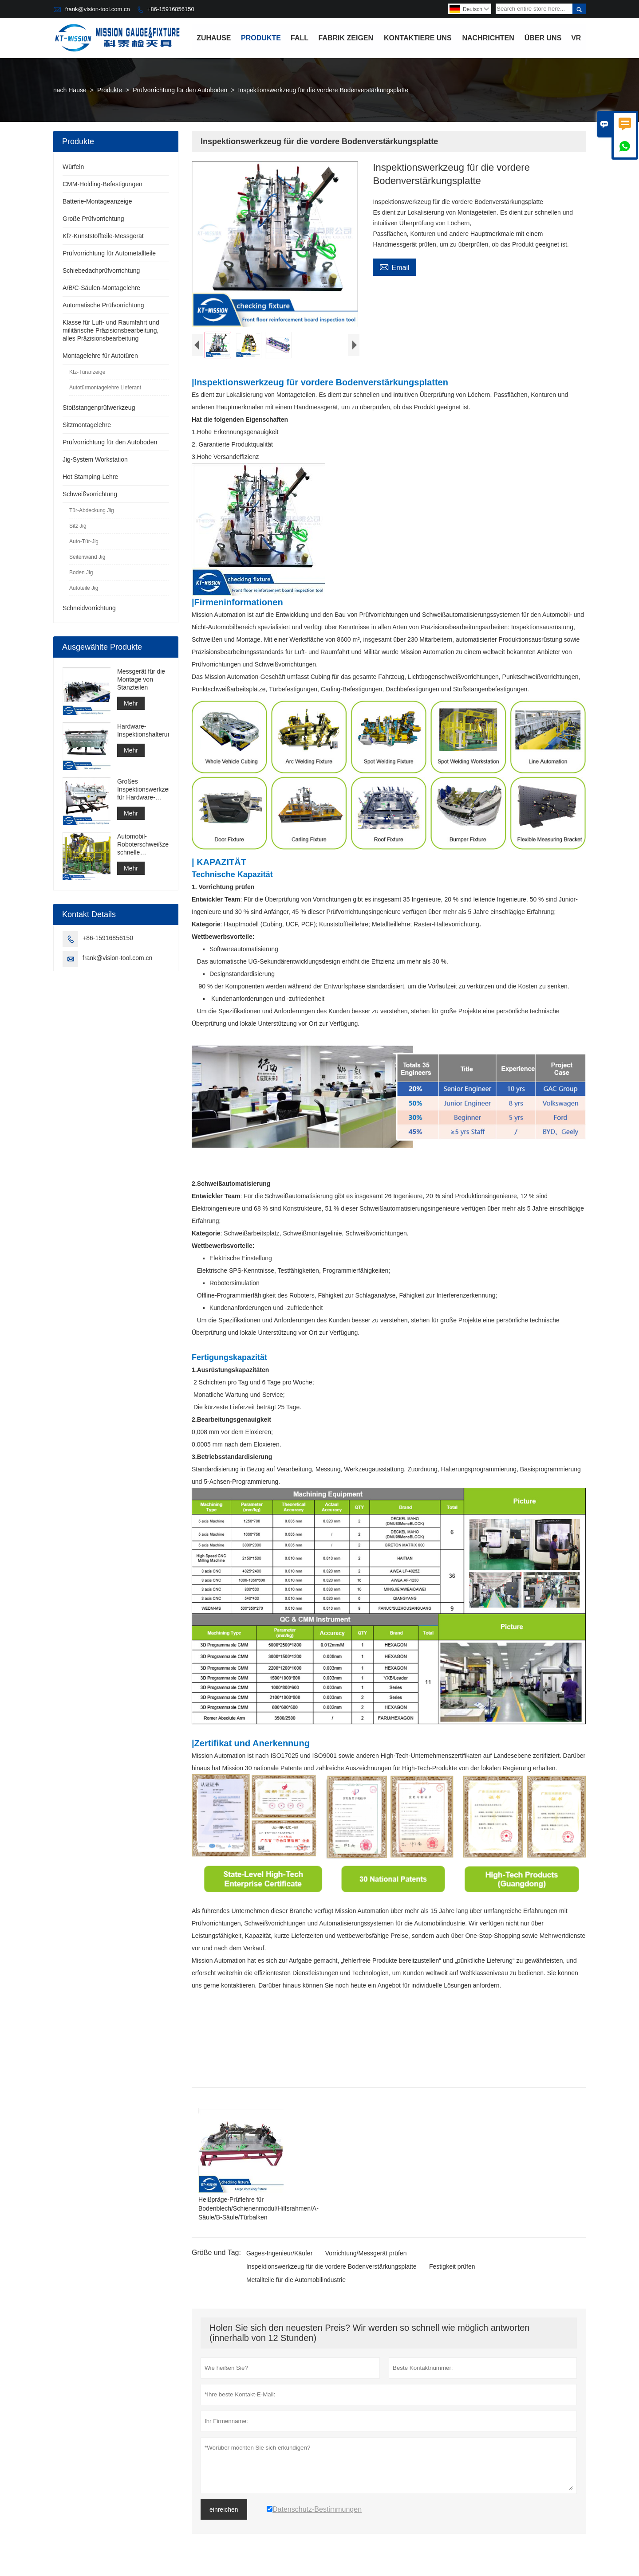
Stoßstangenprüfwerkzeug (99, 407)
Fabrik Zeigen (346, 38)
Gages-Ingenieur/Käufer (279, 2255)
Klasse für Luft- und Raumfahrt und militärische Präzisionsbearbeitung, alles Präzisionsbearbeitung (111, 330)
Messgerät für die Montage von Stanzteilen (141, 679)
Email (394, 266)
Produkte (261, 38)
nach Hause (70, 90)
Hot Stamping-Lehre (90, 476)
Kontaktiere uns (418, 38)
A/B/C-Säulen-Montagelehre (101, 287)
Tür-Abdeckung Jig (91, 510)
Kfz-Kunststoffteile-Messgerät (103, 235)
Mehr (131, 703)
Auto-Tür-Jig (84, 541)
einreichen (223, 2511)
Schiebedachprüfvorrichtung (101, 270)
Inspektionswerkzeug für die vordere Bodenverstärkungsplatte (331, 2268)
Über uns (543, 38)
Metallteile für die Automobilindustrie (296, 2282)
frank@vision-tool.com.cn (97, 9)
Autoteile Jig (83, 588)
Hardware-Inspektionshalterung (143, 730)
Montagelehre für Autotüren (100, 355)
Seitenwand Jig (87, 557)
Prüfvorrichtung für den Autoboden (180, 90)
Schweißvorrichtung (90, 494)
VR (576, 38)
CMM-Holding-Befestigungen (102, 184)
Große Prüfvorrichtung (93, 218)
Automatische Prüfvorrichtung (103, 305)
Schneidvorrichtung (89, 608)
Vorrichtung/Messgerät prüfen (366, 2255)
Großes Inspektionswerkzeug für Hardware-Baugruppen (143, 789)
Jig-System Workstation (95, 459)
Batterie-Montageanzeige (97, 201)
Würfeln (73, 166)
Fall (299, 38)
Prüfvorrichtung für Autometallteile (109, 253)
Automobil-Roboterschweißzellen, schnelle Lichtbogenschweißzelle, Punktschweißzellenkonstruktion (143, 844)
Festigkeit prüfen (452, 2268)
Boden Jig (81, 572)
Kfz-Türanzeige (87, 372)
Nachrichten (488, 38)
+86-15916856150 (170, 9)
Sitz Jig (78, 526)
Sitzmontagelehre (87, 424)
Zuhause (214, 38)
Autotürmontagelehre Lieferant (105, 387)
